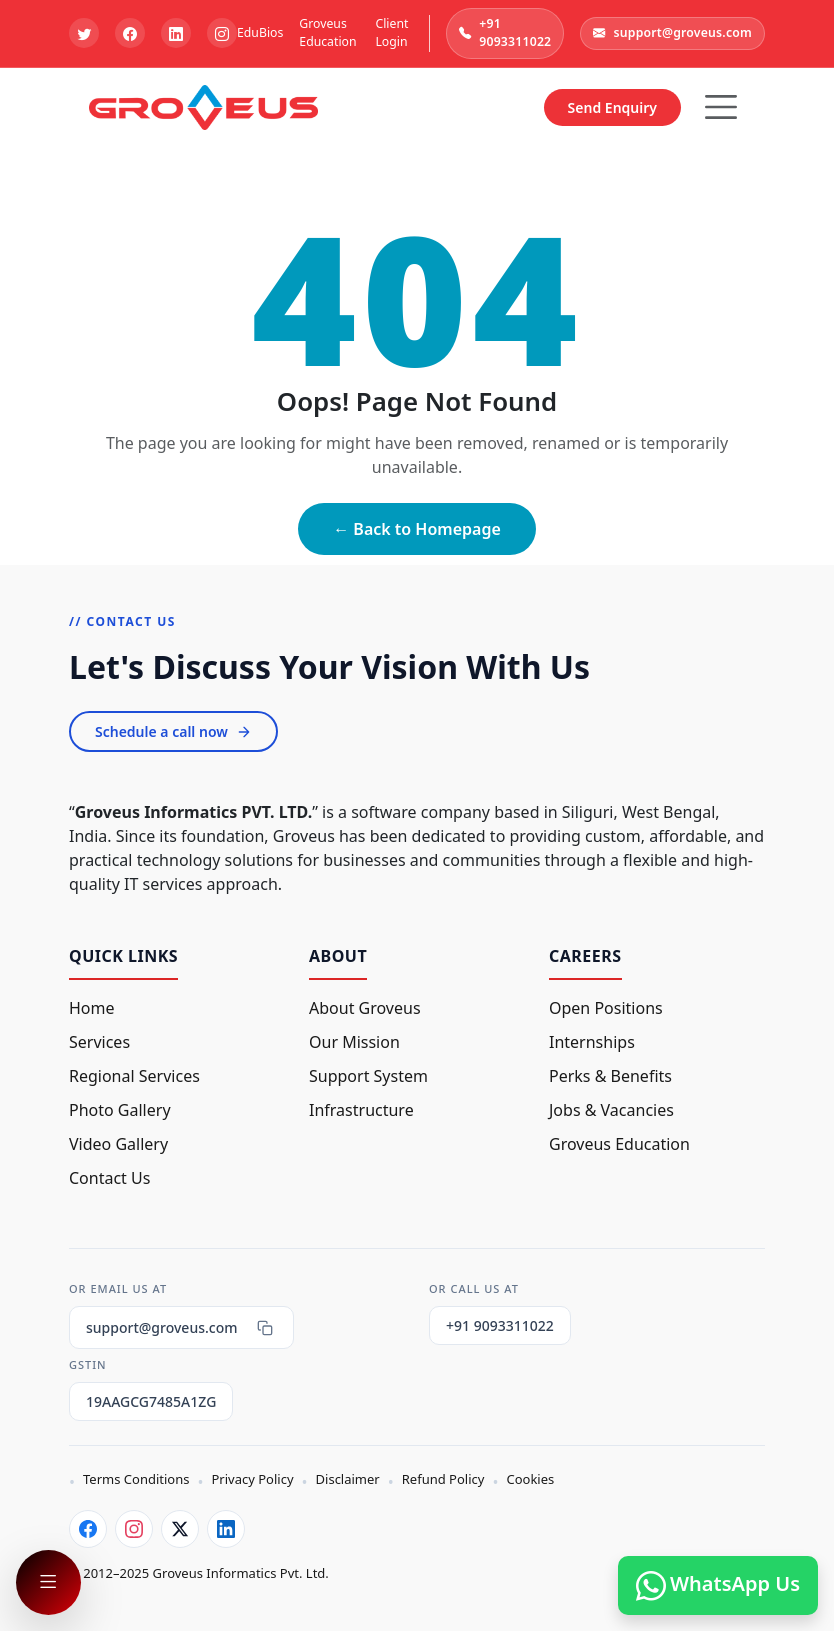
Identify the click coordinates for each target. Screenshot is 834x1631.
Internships (592, 1042)
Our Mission (354, 1042)
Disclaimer (348, 1479)
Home (92, 1008)
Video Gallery (118, 1144)
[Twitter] (180, 1529)
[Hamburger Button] (721, 107)
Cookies (530, 1479)
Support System (368, 1076)
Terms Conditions (136, 1479)
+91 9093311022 (505, 32)
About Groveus (365, 1008)
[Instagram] (134, 1529)
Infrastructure (361, 1110)
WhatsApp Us (718, 1585)
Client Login (391, 32)
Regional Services (134, 1076)
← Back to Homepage (417, 529)
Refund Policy (443, 1479)
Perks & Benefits (610, 1076)
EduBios (260, 32)
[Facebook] (88, 1529)
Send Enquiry (612, 107)
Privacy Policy (252, 1479)
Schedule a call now (173, 731)
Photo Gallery (120, 1110)
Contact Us (109, 1178)
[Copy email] (265, 1328)
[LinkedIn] (226, 1529)
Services (99, 1042)
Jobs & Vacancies (611, 1110)
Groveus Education (327, 32)
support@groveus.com (672, 33)
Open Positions (606, 1008)
